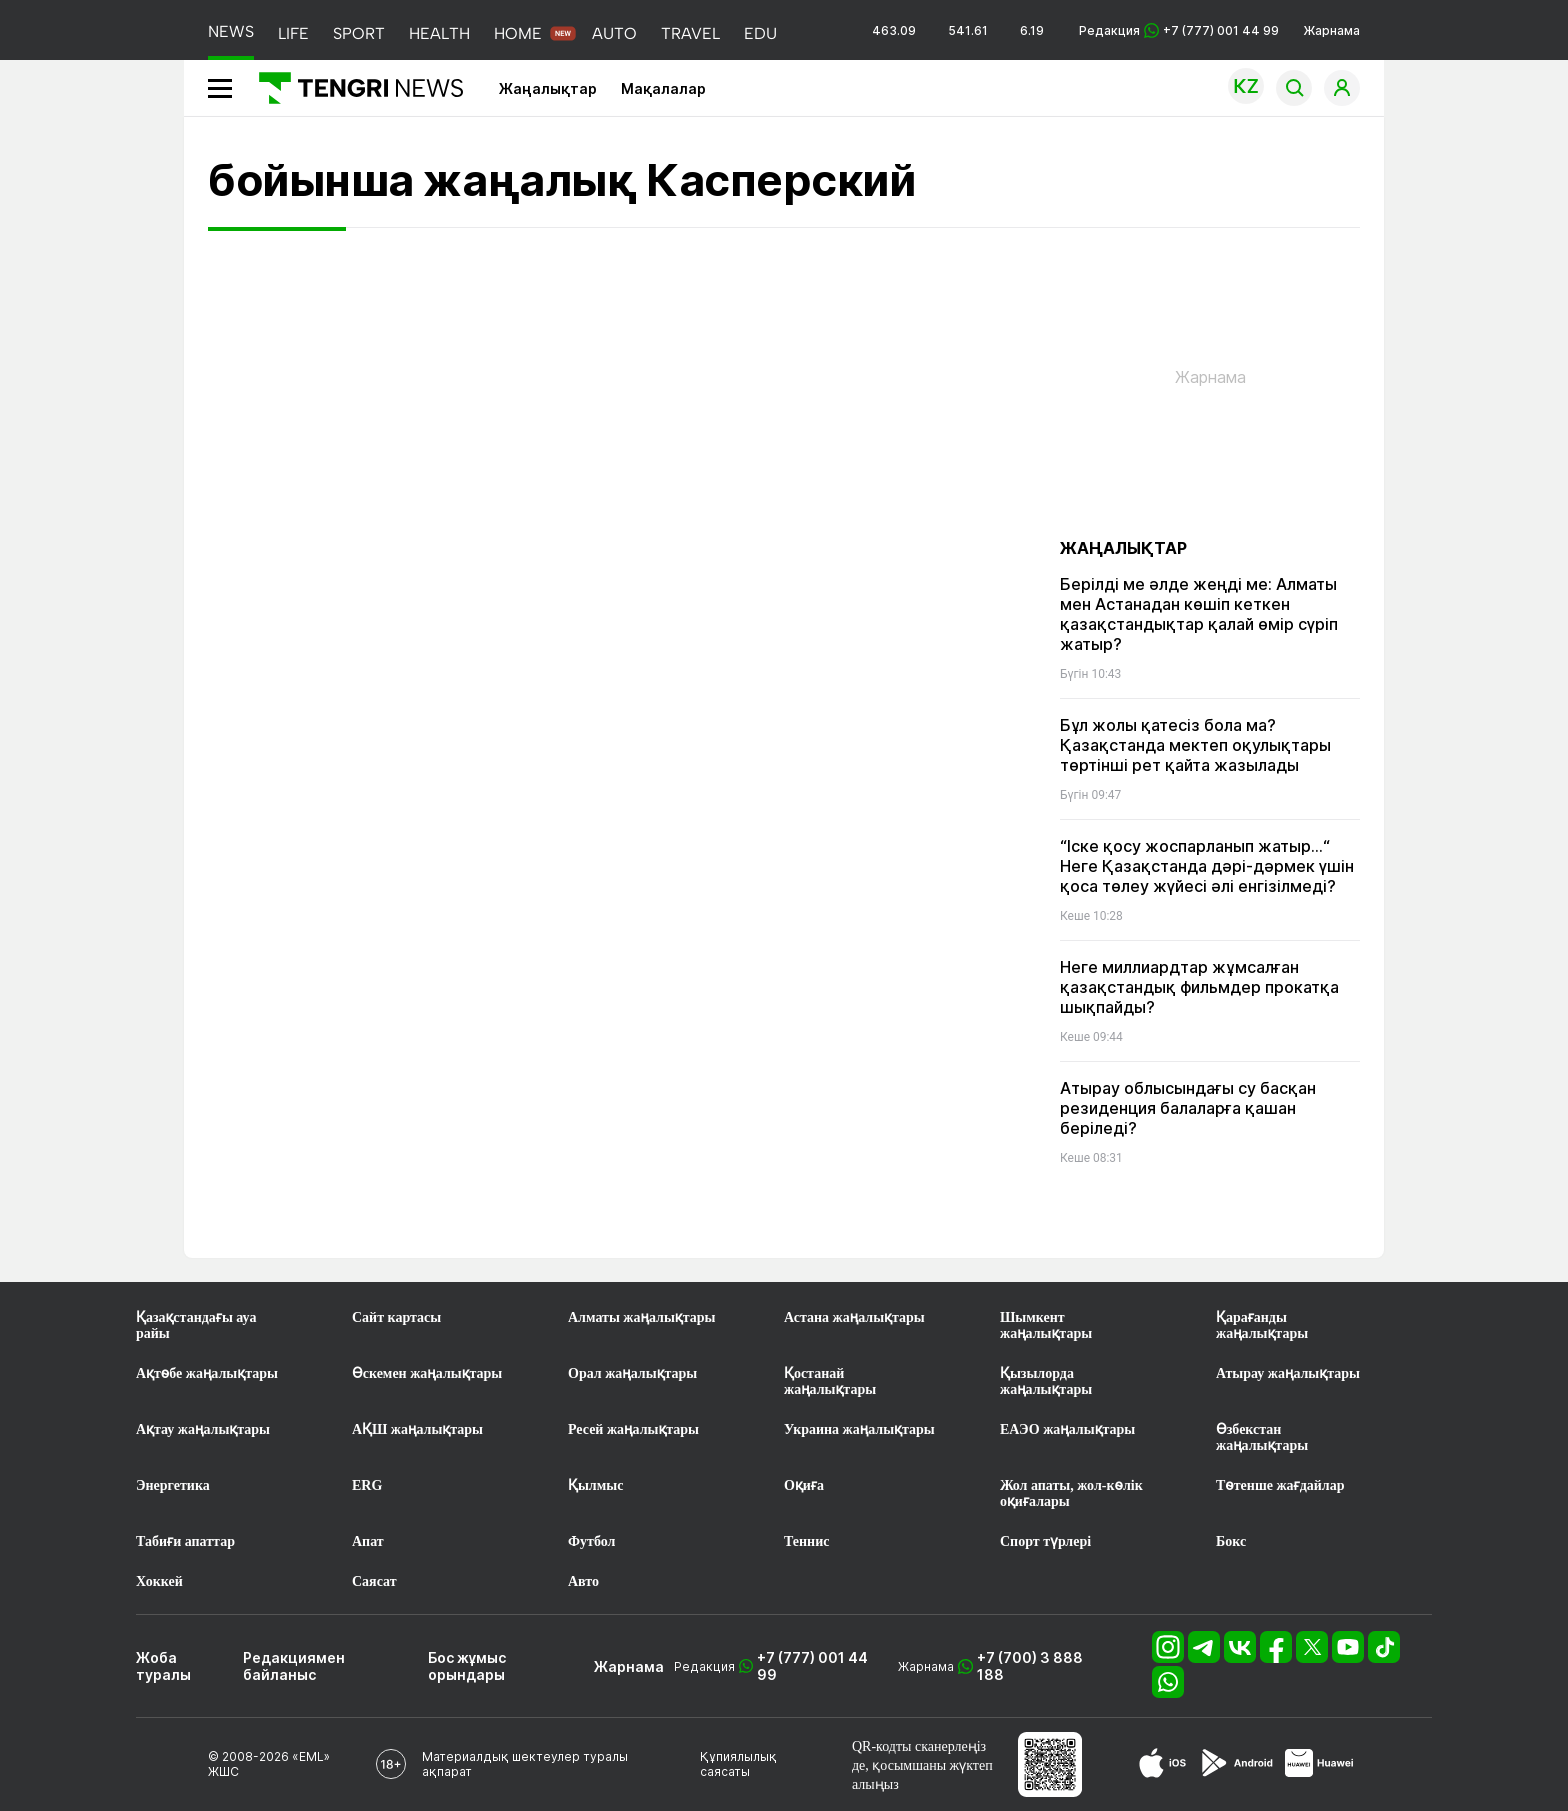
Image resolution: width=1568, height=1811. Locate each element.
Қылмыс (595, 1485)
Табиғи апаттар (185, 1541)
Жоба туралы (163, 1666)
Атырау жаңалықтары (1288, 1373)
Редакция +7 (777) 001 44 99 (1179, 30)
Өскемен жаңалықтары (427, 1373)
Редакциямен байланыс (294, 1666)
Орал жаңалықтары (632, 1373)
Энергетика (173, 1485)
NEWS (231, 31)
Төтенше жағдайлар (1280, 1485)
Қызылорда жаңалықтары (1046, 1381)
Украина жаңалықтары (859, 1429)
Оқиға (804, 1485)
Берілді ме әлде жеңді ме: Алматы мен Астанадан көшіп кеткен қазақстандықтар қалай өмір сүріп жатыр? (1199, 614)
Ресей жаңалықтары (633, 1429)
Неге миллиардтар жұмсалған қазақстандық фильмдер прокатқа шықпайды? (1199, 987)
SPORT (359, 33)
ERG (367, 1485)
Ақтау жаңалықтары (203, 1429)
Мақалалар (663, 88)
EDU (760, 33)
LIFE (293, 33)
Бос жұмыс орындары (467, 1666)
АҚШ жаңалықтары (417, 1429)
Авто (583, 1581)
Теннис (806, 1541)
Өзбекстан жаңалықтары (1262, 1437)
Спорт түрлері (1045, 1541)
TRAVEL (690, 33)
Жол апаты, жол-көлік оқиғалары (1071, 1493)
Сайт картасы (396, 1317)
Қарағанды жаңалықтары (1262, 1325)
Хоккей (159, 1581)
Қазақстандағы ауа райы (196, 1325)
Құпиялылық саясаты (738, 1764)
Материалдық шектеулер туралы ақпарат (525, 1764)
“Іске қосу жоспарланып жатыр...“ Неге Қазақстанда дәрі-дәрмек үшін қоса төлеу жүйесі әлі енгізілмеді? (1207, 866)
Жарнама (1331, 30)
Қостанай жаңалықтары (830, 1381)
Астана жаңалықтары (854, 1317)
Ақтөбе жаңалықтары (207, 1373)
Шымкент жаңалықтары (1046, 1325)
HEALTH (439, 33)
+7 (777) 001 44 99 (812, 1666)
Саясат (374, 1581)
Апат (368, 1541)
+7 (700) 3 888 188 (1030, 1666)
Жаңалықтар (548, 88)
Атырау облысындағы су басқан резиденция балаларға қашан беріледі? (1188, 1108)
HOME (518, 33)
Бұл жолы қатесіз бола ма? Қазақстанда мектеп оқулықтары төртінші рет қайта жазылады (1195, 745)
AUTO (614, 33)
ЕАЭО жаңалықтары (1067, 1429)
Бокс (1231, 1541)
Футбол (591, 1541)
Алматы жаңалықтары (641, 1317)
